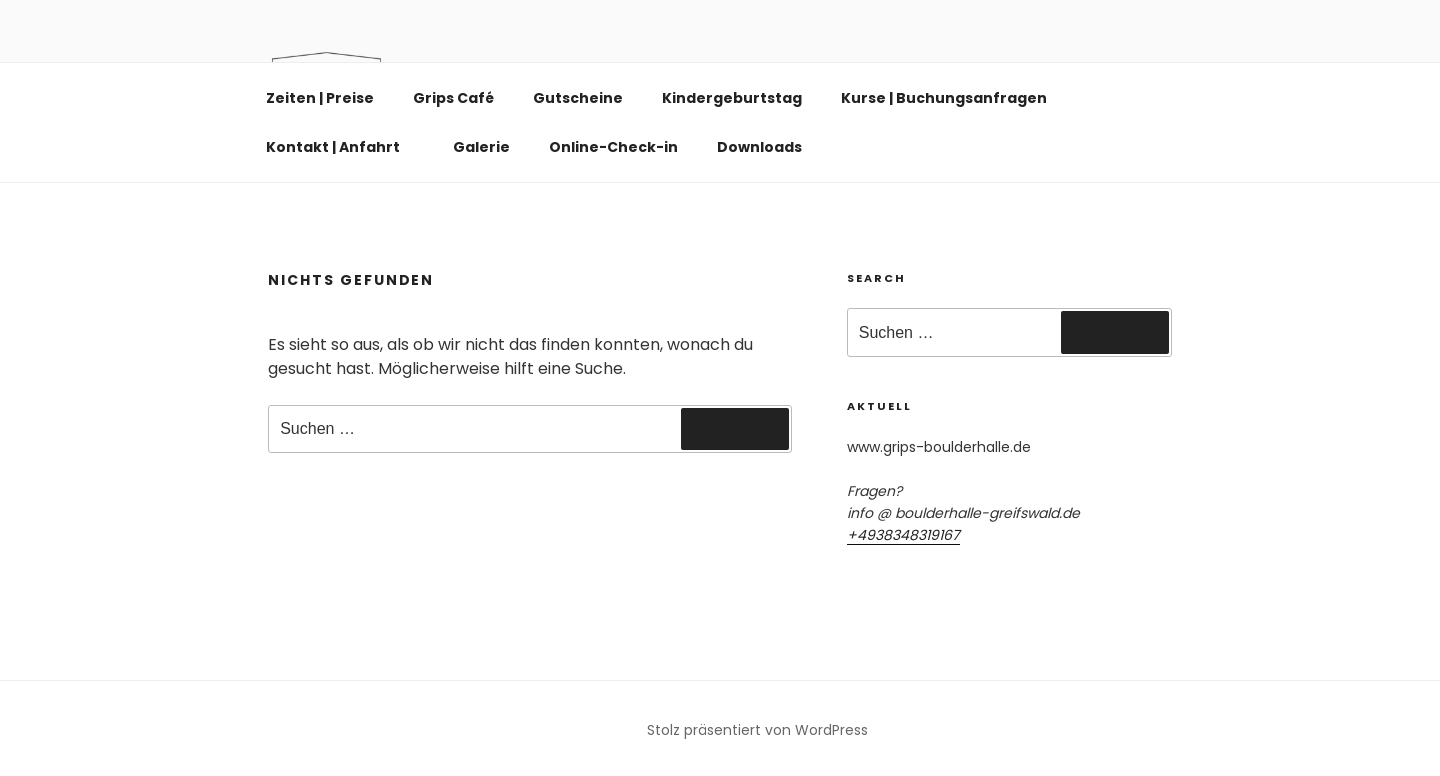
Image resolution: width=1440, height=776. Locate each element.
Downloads (759, 147)
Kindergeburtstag (732, 98)
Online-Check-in (613, 147)
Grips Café (453, 98)
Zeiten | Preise (320, 98)
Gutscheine (578, 98)
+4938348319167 (903, 535)
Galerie (481, 147)
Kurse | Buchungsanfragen (944, 98)
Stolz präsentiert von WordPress (757, 730)
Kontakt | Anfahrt (342, 147)
